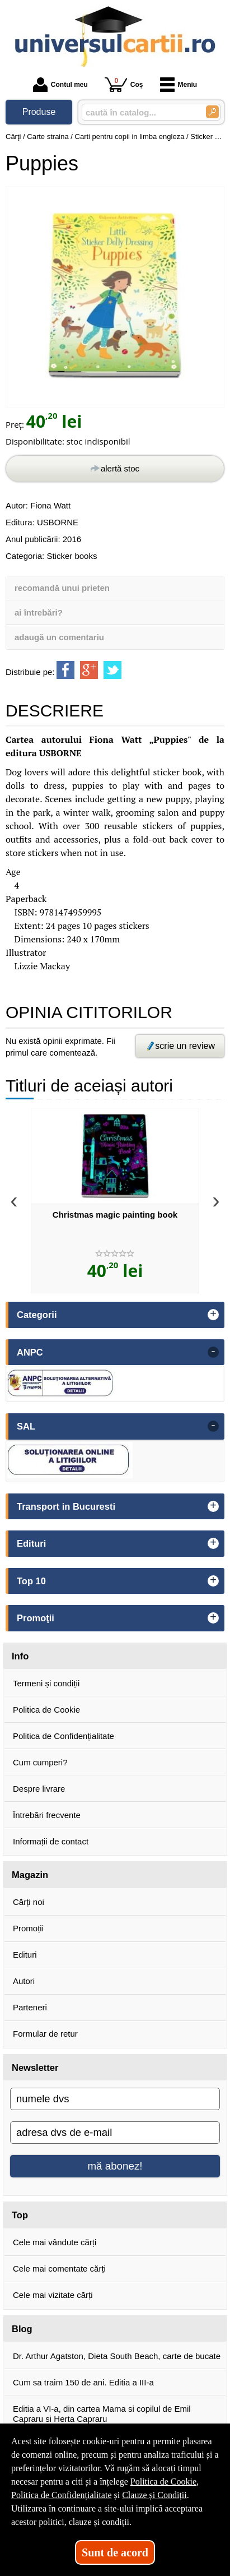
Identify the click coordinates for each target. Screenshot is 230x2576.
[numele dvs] (115, 2099)
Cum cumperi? (40, 1762)
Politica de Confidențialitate (63, 1736)
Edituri (25, 1954)
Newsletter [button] (35, 2067)
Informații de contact (50, 1841)
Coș (124, 84)
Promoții (28, 1928)
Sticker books (71, 556)
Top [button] (20, 2215)
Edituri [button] (31, 1543)
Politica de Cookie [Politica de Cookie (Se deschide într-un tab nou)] (163, 2481)
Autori (24, 1981)
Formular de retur (45, 2033)
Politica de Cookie (46, 1709)
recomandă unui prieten (62, 588)
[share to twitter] (112, 670)
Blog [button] (22, 2329)
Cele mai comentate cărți (59, 2268)
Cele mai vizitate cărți (53, 2295)
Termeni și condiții (46, 1683)
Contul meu (60, 84)
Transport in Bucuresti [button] (66, 1506)
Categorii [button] (37, 1315)
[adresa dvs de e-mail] (115, 2132)
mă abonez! (115, 2166)
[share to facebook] (65, 670)
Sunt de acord (115, 2552)
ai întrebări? (39, 612)
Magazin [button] (30, 1875)
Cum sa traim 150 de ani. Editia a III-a (83, 2382)
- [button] (213, 1352)
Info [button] (20, 1656)
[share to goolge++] (89, 670)
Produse (39, 112)
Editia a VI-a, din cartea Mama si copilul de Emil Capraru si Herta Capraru (102, 2414)
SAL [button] (26, 1426)
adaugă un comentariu (59, 637)
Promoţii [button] (35, 1618)
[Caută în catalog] (212, 111)
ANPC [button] (30, 1352)
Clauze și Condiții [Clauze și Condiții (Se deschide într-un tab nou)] (154, 2495)
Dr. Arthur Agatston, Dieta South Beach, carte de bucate (116, 2356)
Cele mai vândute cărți (54, 2242)
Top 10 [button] (31, 1581)
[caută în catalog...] (139, 112)
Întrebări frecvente (47, 1815)
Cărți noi (28, 1902)
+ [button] (213, 1314)
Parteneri (30, 2007)
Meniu (179, 84)
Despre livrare (39, 1788)
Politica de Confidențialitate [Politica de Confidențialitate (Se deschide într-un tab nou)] (61, 2495)
